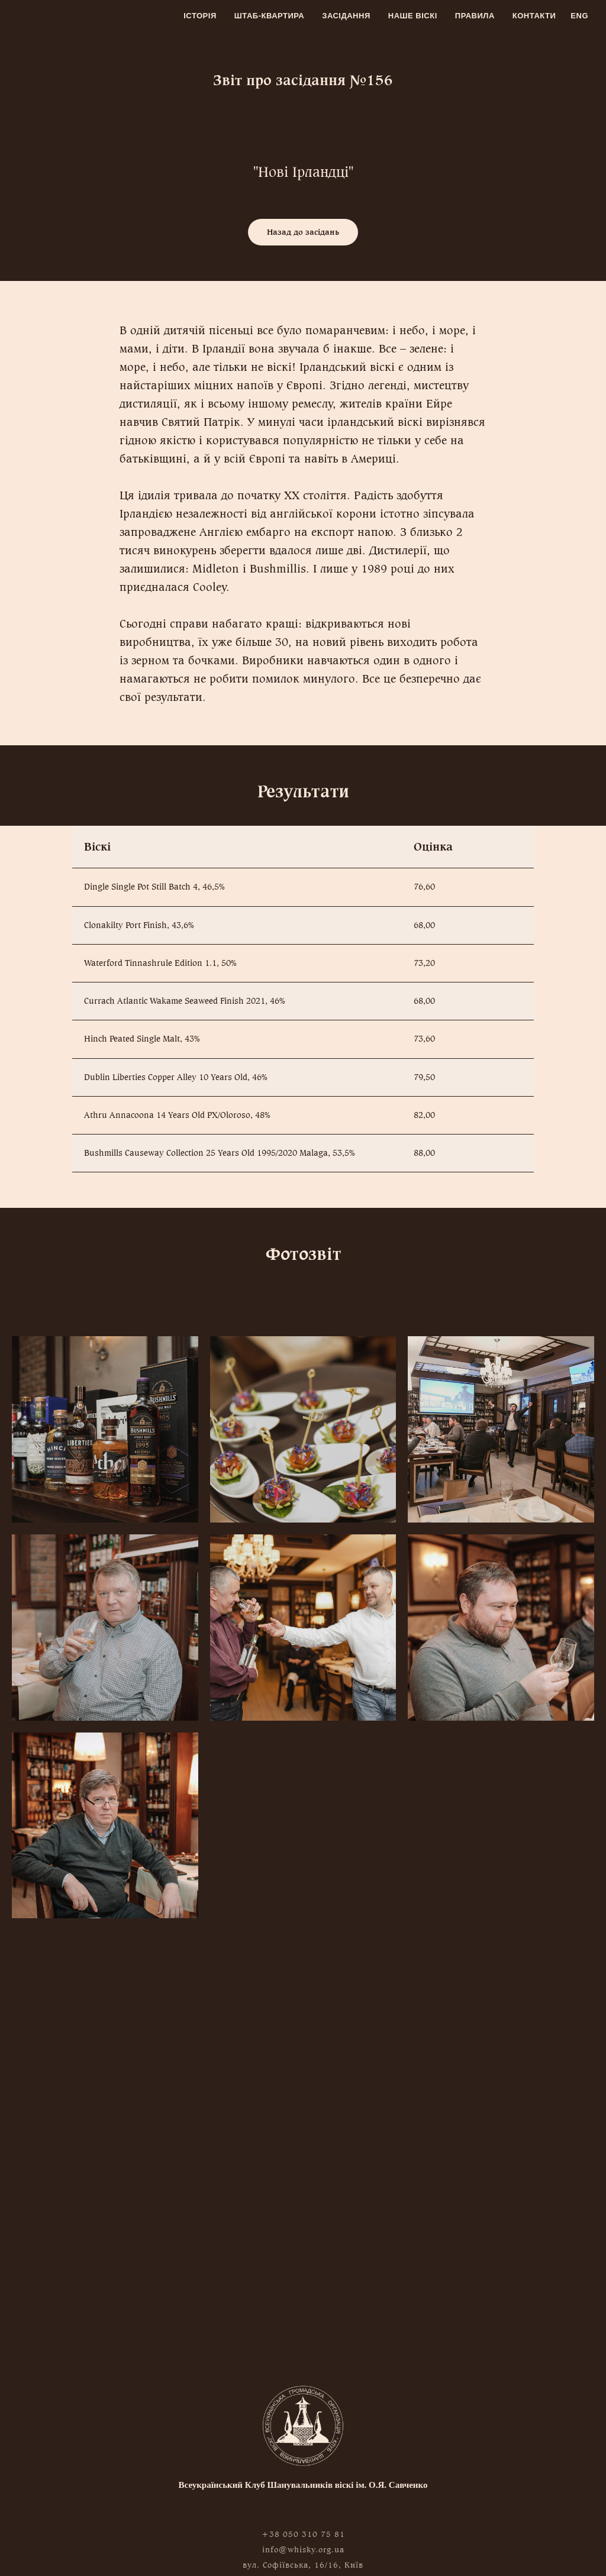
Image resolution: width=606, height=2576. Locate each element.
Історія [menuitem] (200, 15)
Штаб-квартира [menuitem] (269, 15)
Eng (579, 15)
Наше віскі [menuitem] (412, 15)
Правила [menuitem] (475, 15)
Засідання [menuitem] (346, 15)
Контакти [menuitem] (534, 15)
